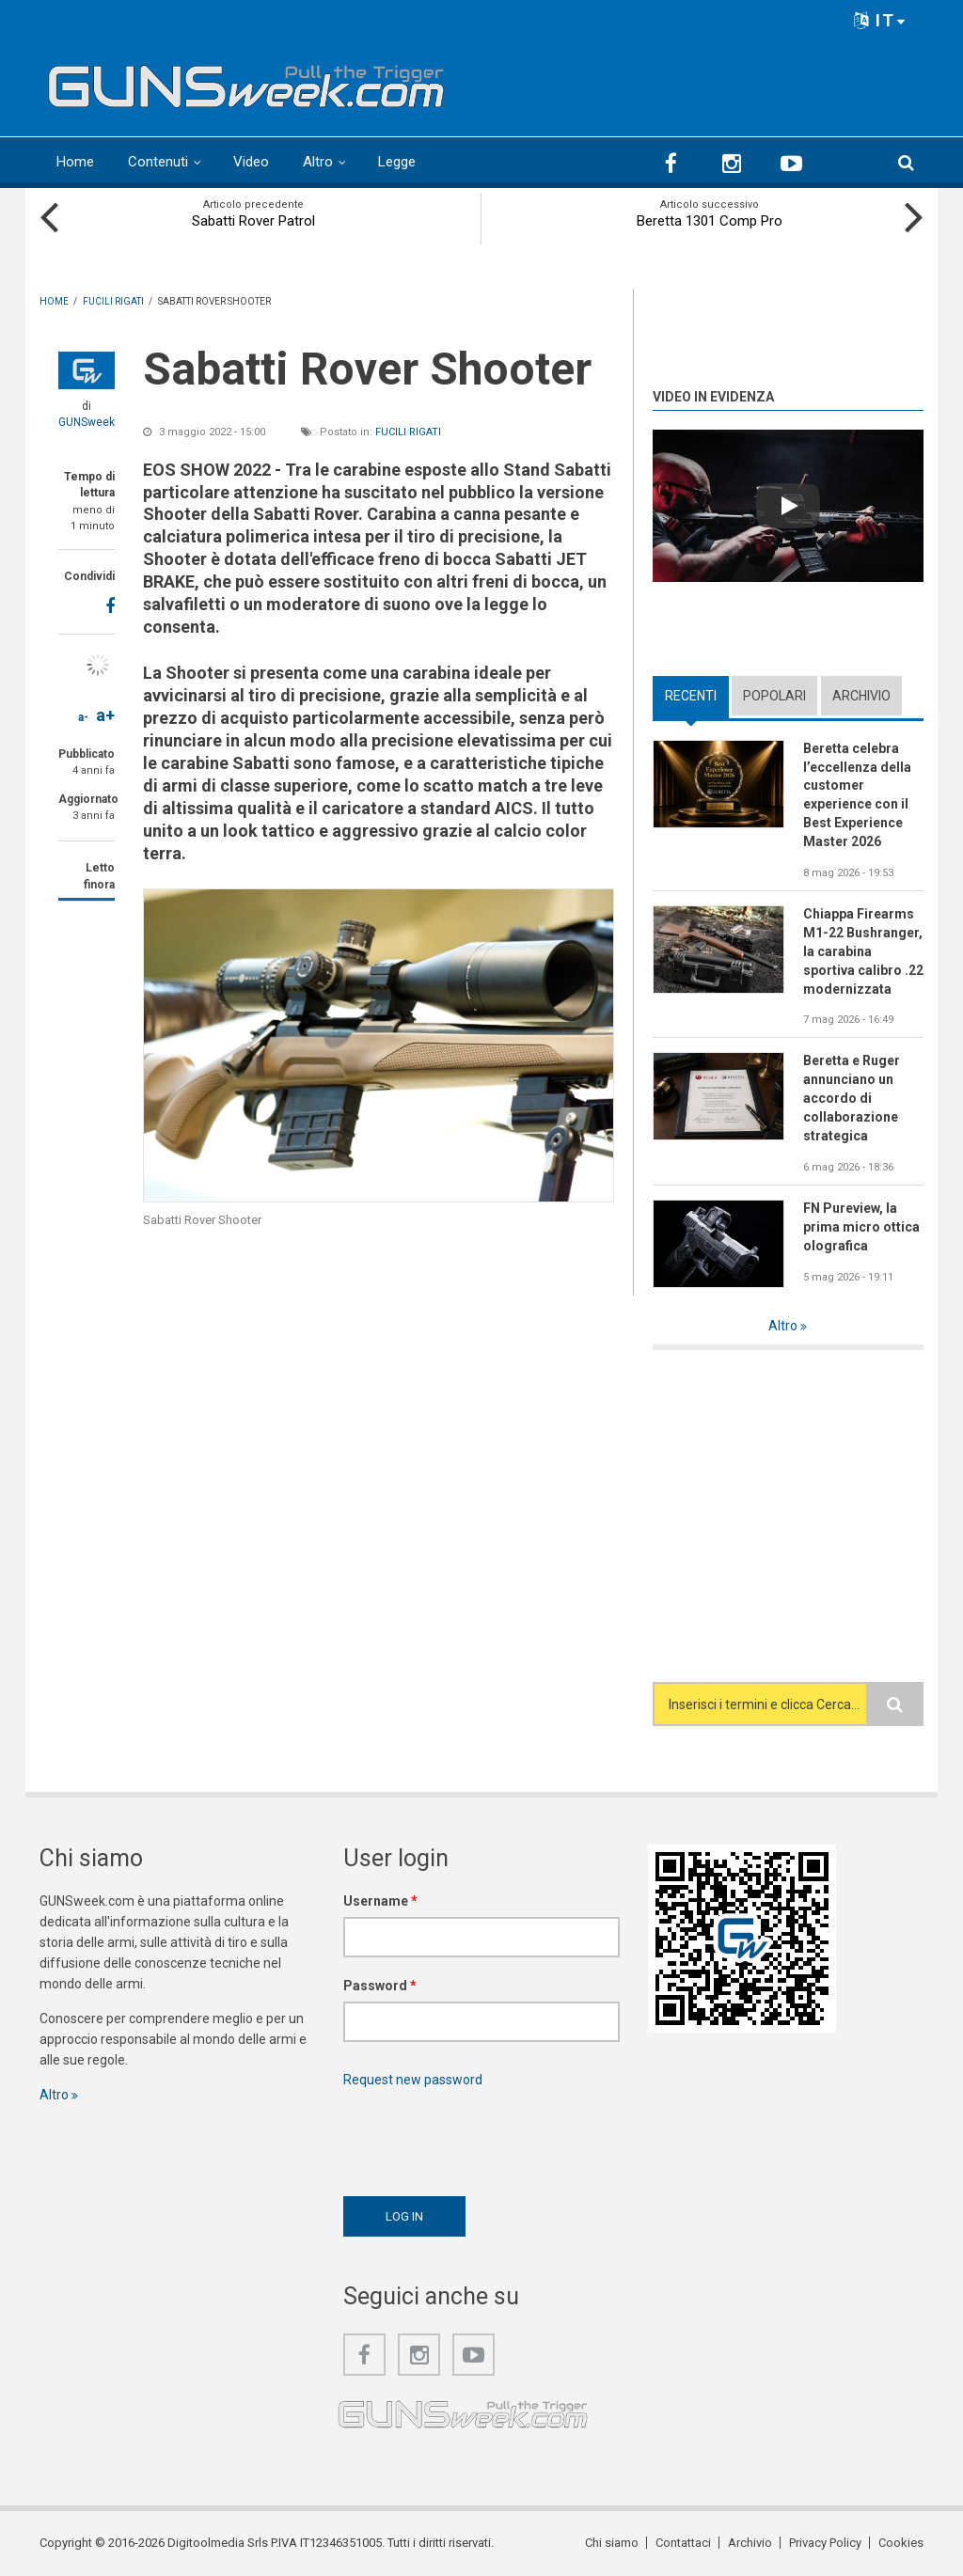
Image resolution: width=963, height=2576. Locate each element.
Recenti (691, 695)
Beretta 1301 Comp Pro (709, 220)
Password (380, 1985)
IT (880, 20)
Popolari (774, 695)
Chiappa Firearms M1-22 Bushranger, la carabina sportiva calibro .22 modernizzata (863, 951)
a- (83, 717)
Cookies (901, 2543)
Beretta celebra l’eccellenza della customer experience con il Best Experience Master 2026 (857, 795)
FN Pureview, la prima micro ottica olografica (861, 1227)
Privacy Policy (825, 2543)
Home (75, 161)
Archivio (861, 695)
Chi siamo (612, 2543)
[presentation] (486, 2137)
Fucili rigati (408, 432)
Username (380, 1900)
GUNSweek (86, 422)
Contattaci (683, 2543)
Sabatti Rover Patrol (253, 220)
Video (251, 161)
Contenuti (158, 161)
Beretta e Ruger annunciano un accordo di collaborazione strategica (851, 1098)
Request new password (412, 2079)
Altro (318, 161)
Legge (397, 161)
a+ (105, 715)
